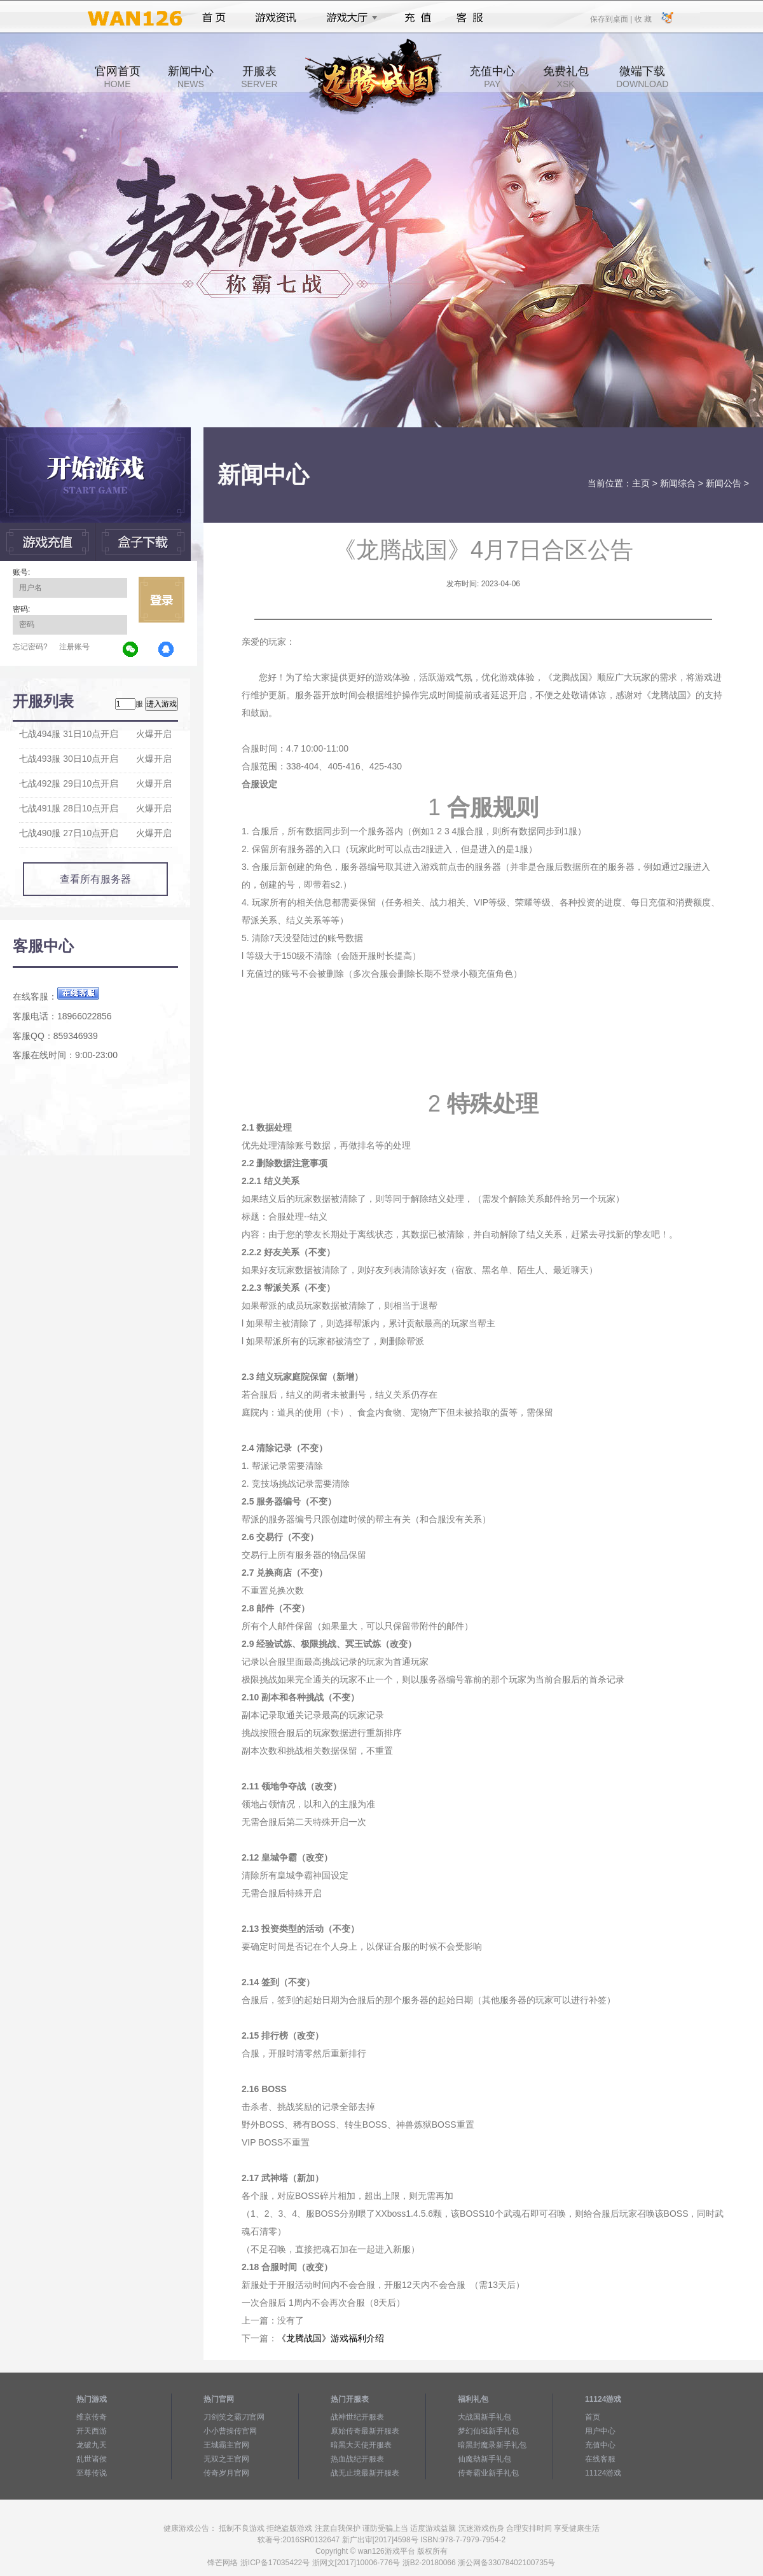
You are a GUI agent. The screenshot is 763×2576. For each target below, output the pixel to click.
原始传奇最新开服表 (365, 2431)
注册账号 (74, 646)
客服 (470, 17)
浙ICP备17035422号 (275, 2562)
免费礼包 (566, 77)
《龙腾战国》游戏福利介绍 (330, 2338)
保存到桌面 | (612, 18)
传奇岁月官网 (226, 2473)
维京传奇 (91, 2417)
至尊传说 (91, 2473)
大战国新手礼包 (484, 2417)
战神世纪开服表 (357, 2417)
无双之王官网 (226, 2459)
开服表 (259, 77)
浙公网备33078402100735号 (506, 2562)
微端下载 (642, 77)
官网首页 (118, 77)
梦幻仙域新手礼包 (488, 2431)
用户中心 (600, 2431)
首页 (214, 17)
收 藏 (642, 18)
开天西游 (91, 2431)
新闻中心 (191, 77)
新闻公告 (723, 483)
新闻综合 (678, 483)
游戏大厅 (348, 17)
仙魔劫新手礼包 (484, 2459)
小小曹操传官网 (230, 2431)
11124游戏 (603, 2473)
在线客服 (600, 2459)
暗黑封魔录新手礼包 (492, 2445)
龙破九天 (91, 2445)
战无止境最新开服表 (365, 2473)
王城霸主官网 (226, 2445)
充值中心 (492, 77)
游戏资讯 (276, 17)
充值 (417, 17)
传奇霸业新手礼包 (488, 2473)
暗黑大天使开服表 (361, 2445)
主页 (641, 483)
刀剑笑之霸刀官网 (234, 2417)
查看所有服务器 (95, 879)
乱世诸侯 (91, 2459)
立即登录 (161, 600)
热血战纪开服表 (357, 2459)
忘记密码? (30, 646)
